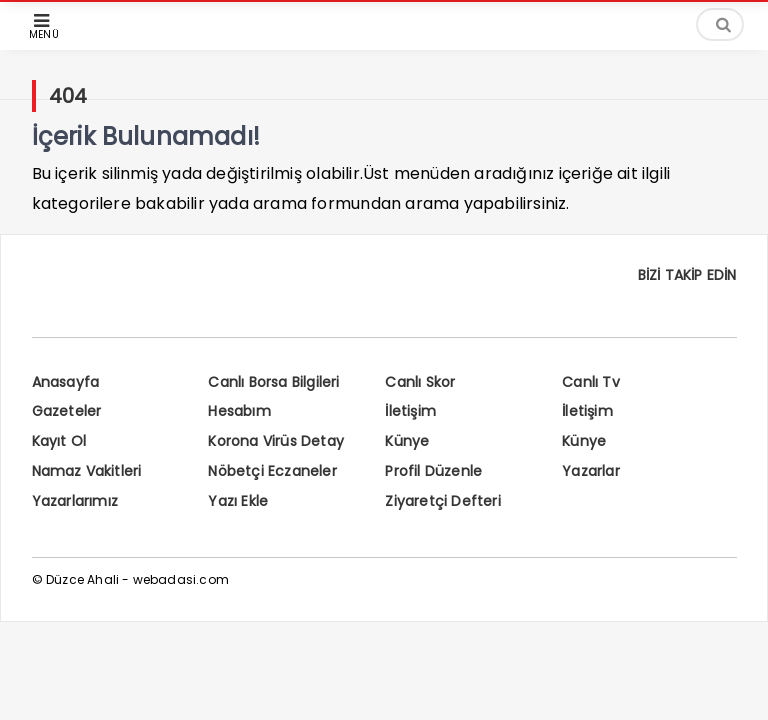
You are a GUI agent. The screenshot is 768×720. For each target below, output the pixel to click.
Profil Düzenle (433, 471)
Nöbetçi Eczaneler (272, 471)
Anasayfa (66, 382)
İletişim (410, 411)
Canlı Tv (591, 382)
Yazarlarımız (75, 501)
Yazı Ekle (238, 501)
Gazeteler (67, 411)
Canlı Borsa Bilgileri (273, 382)
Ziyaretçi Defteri (442, 501)
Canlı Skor (420, 382)
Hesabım (239, 411)
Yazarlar (591, 471)
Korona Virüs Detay (276, 441)
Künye (407, 441)
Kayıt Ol (59, 441)
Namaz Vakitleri (87, 471)
